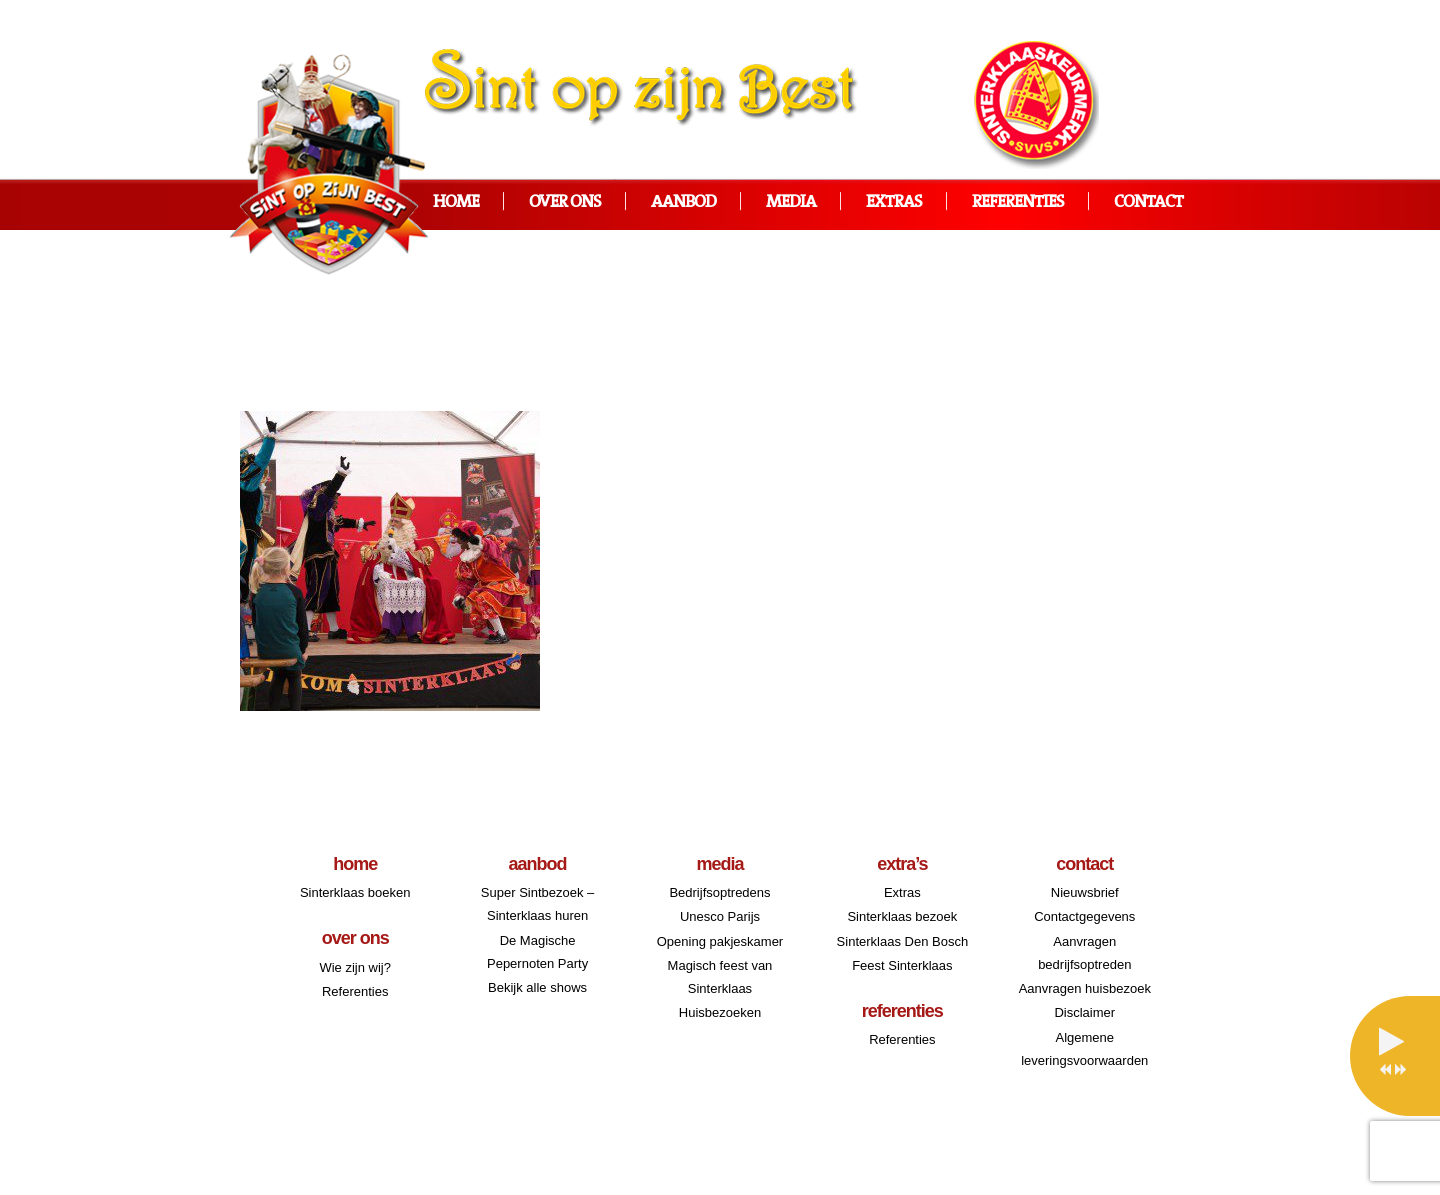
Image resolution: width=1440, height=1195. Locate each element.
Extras (894, 202)
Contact (1148, 202)
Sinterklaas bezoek (902, 916)
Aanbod (683, 202)
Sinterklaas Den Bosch (903, 941)
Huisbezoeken (720, 1012)
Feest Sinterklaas (902, 965)
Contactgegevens (1084, 916)
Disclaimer (1084, 1012)
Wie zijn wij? (355, 967)
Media (791, 202)
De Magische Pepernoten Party (537, 952)
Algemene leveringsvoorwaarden (1084, 1049)
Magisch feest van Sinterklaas (720, 977)
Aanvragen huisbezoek (1085, 988)
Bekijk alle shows (537, 987)
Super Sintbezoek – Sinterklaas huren (537, 904)
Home (456, 202)
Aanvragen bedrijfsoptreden (1084, 953)
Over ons (565, 202)
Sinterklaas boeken (355, 892)
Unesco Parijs (720, 916)
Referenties (1018, 202)
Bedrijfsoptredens (719, 892)
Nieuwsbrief (1085, 892)
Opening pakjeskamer (720, 941)
